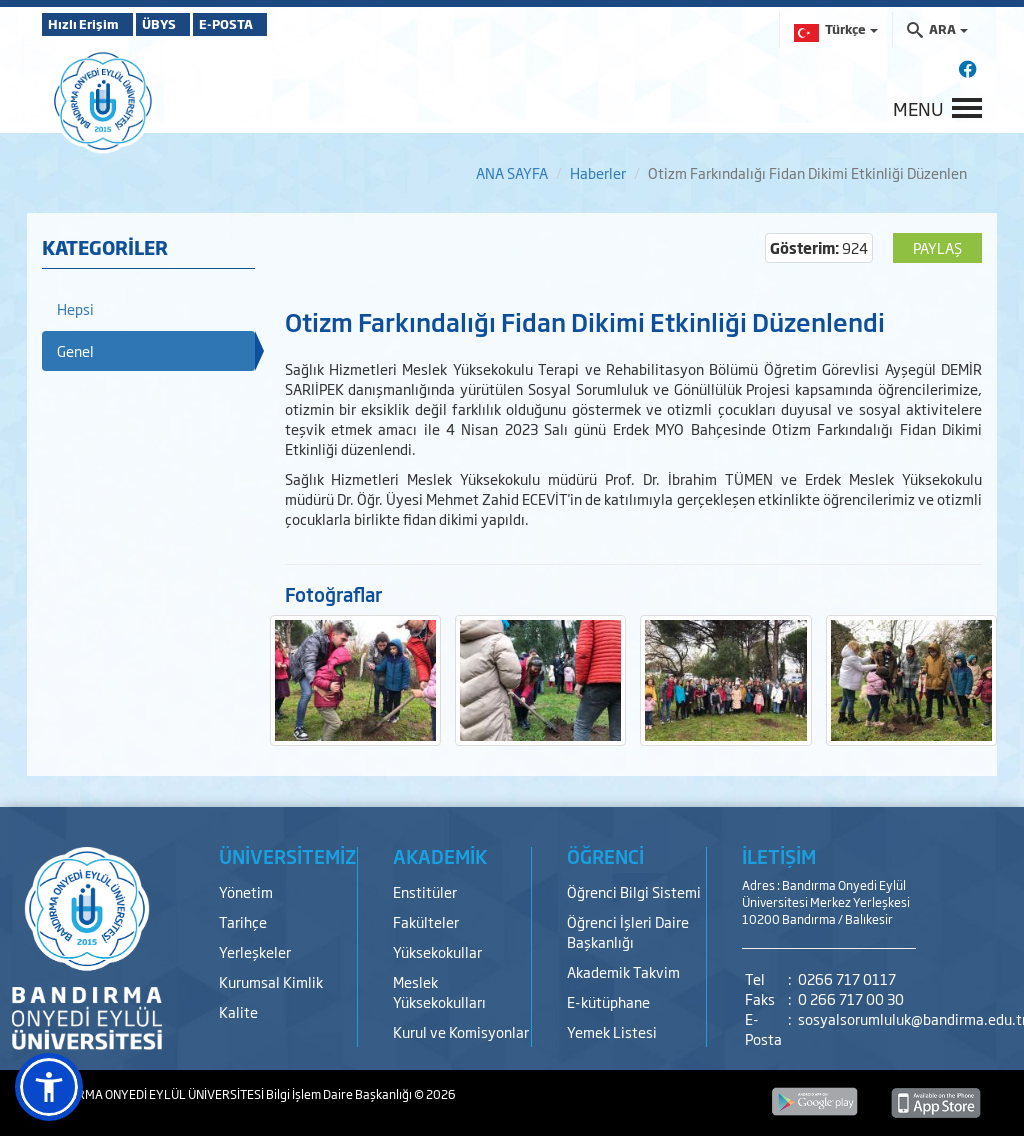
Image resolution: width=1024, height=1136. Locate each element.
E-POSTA (282, 24)
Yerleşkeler (255, 951)
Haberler (598, 172)
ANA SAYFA (512, 172)
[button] (49, 1087)
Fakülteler (426, 921)
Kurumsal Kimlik (271, 981)
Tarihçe (243, 921)
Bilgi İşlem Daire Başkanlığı (340, 1094)
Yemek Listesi (612, 1031)
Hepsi (75, 308)
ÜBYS (189, 24)
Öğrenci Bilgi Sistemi (634, 891)
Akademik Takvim (623, 971)
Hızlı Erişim (91, 24)
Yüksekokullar (437, 951)
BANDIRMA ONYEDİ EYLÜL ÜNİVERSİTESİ (154, 1094)
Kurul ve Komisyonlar (461, 1031)
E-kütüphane (608, 1001)
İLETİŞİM (779, 856)
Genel (75, 350)
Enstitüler (425, 891)
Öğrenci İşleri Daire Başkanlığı (628, 931)
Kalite (238, 1011)
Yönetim (246, 891)
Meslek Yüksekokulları (439, 991)
